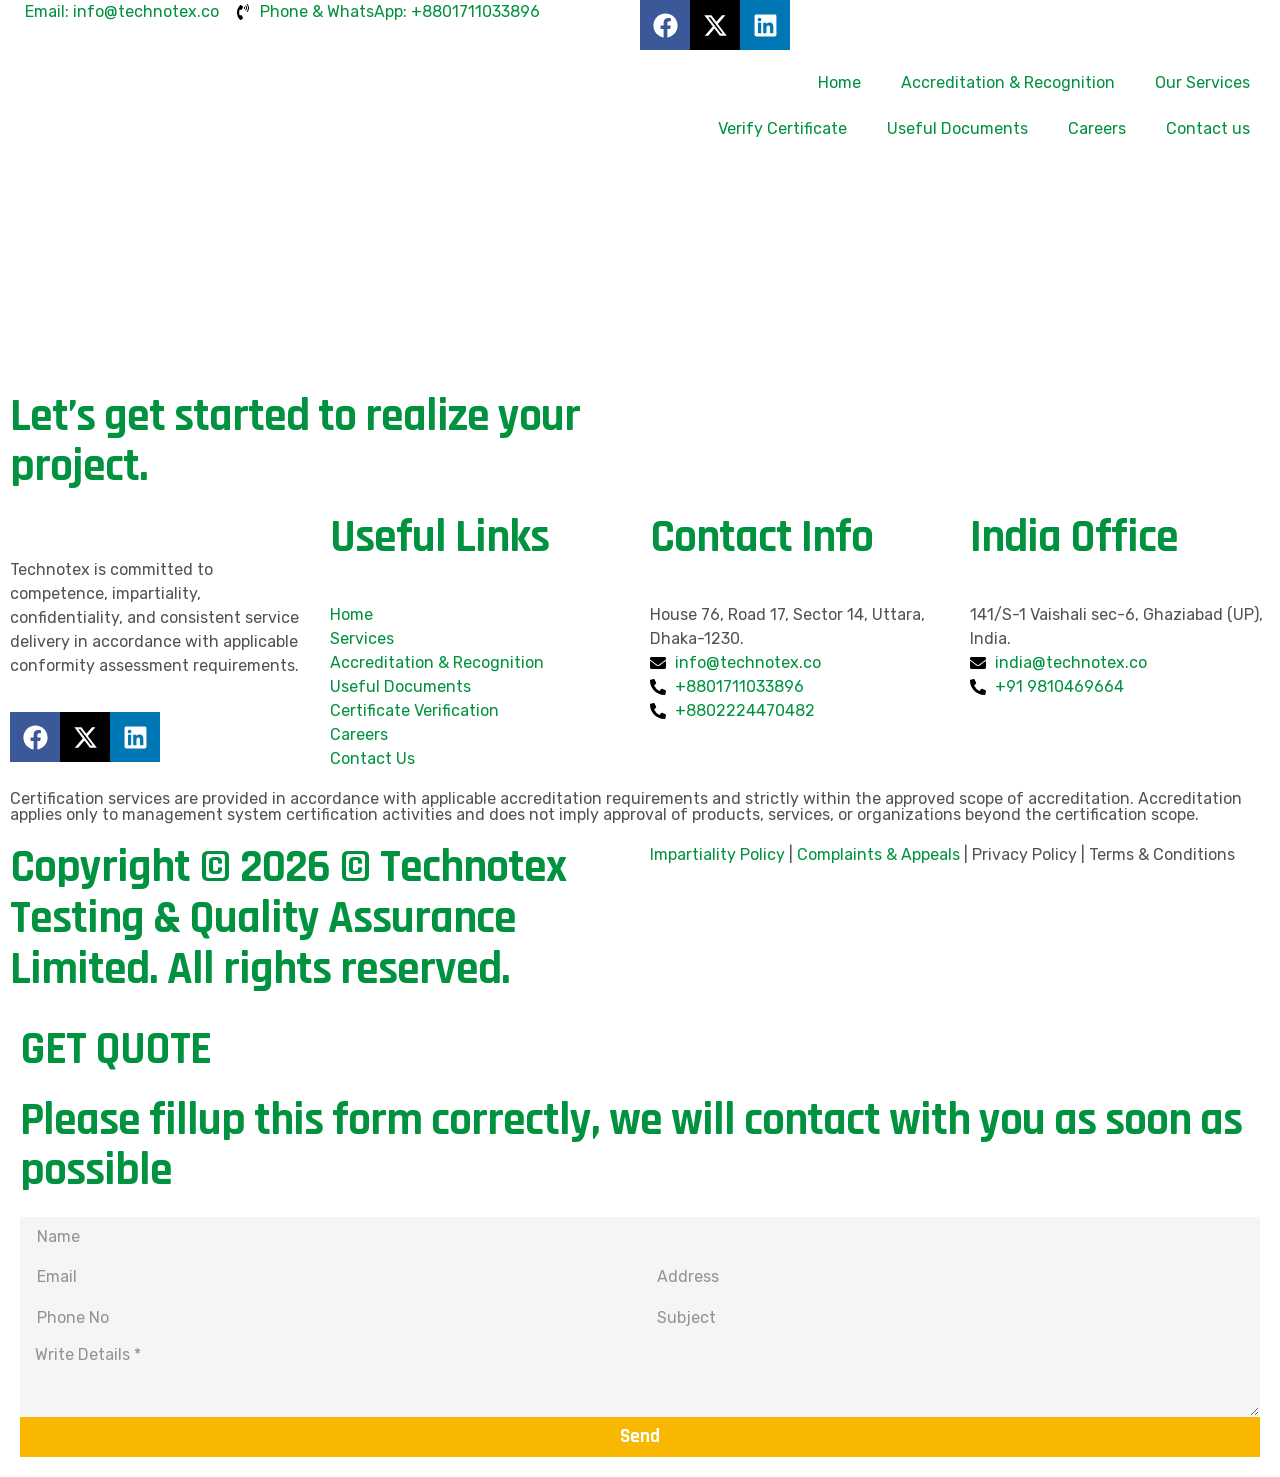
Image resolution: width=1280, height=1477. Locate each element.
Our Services (1202, 82)
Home (839, 82)
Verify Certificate (782, 128)
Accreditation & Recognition (1008, 82)
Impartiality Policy (717, 854)
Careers (1097, 128)
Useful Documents (957, 128)
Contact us (1208, 128)
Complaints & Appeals (878, 854)
